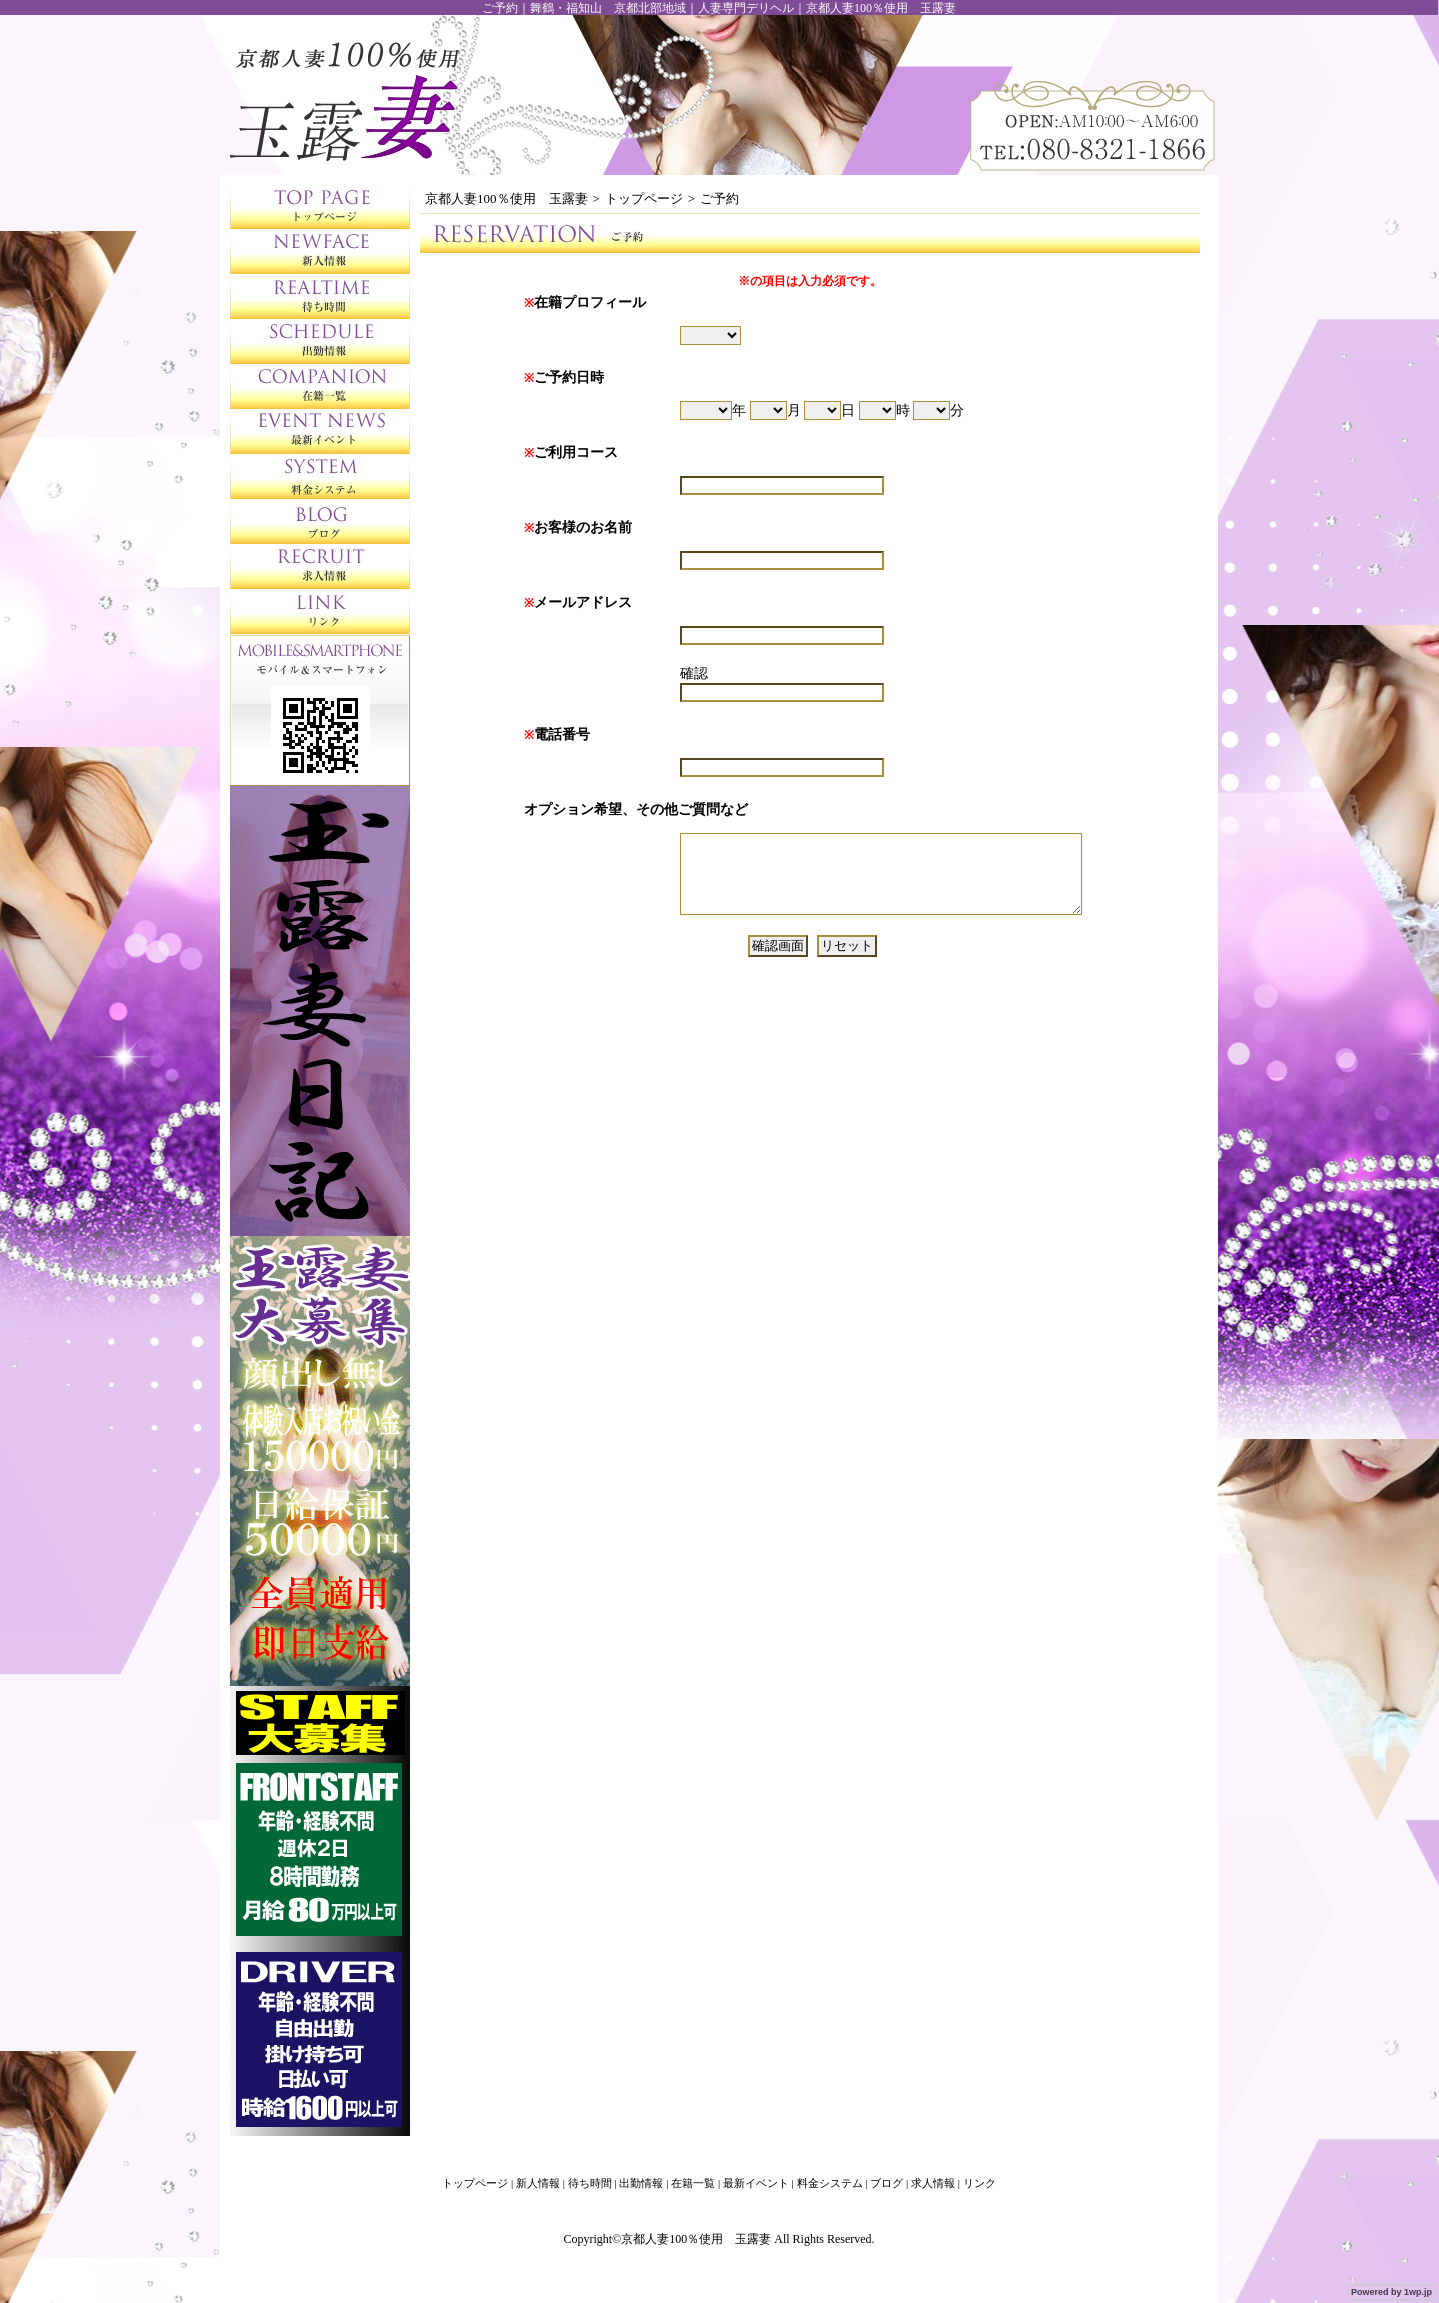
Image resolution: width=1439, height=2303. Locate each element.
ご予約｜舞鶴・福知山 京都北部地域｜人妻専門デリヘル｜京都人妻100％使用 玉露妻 (719, 8)
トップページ (644, 198)
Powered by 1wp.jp (1391, 2292)
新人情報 (538, 2183)
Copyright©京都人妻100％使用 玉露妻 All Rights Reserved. (718, 2239)
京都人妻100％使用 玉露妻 (506, 198)
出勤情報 (641, 2183)
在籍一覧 (693, 2183)
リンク (979, 2183)
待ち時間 (590, 2183)
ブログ (886, 2183)
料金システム (830, 2183)
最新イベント (756, 2183)
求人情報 (933, 2183)
